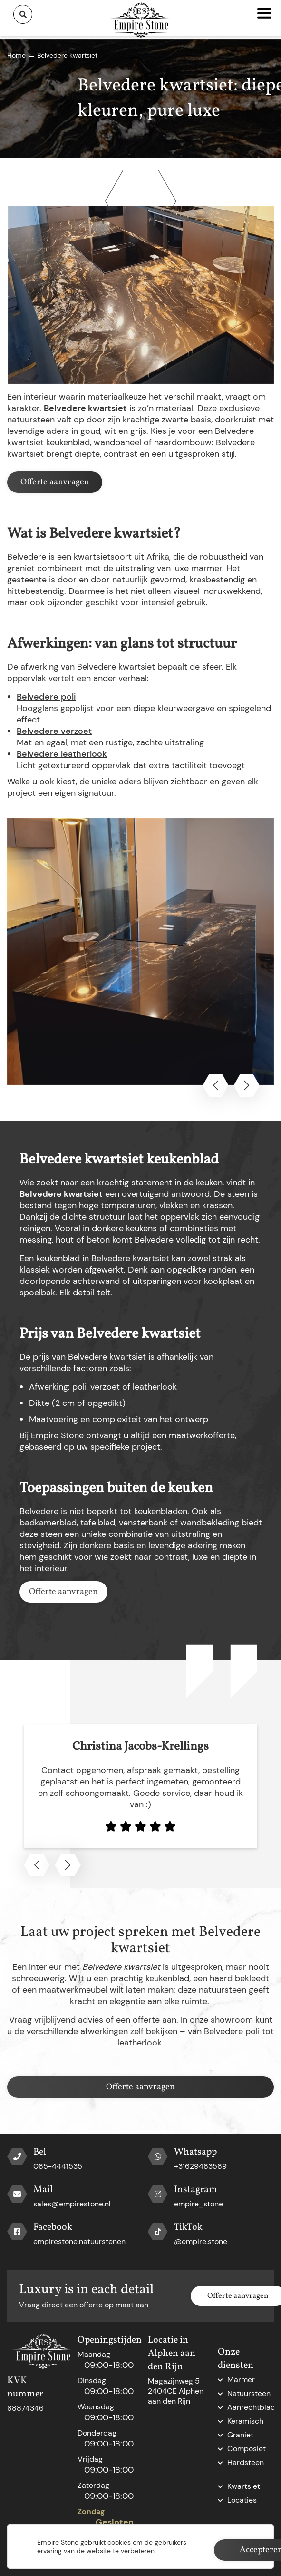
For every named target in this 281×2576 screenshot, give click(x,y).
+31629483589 (200, 2166)
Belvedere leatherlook (62, 754)
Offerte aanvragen (54, 482)
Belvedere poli (46, 696)
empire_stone (198, 2204)
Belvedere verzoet (54, 731)
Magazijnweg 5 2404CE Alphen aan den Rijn (175, 2391)
